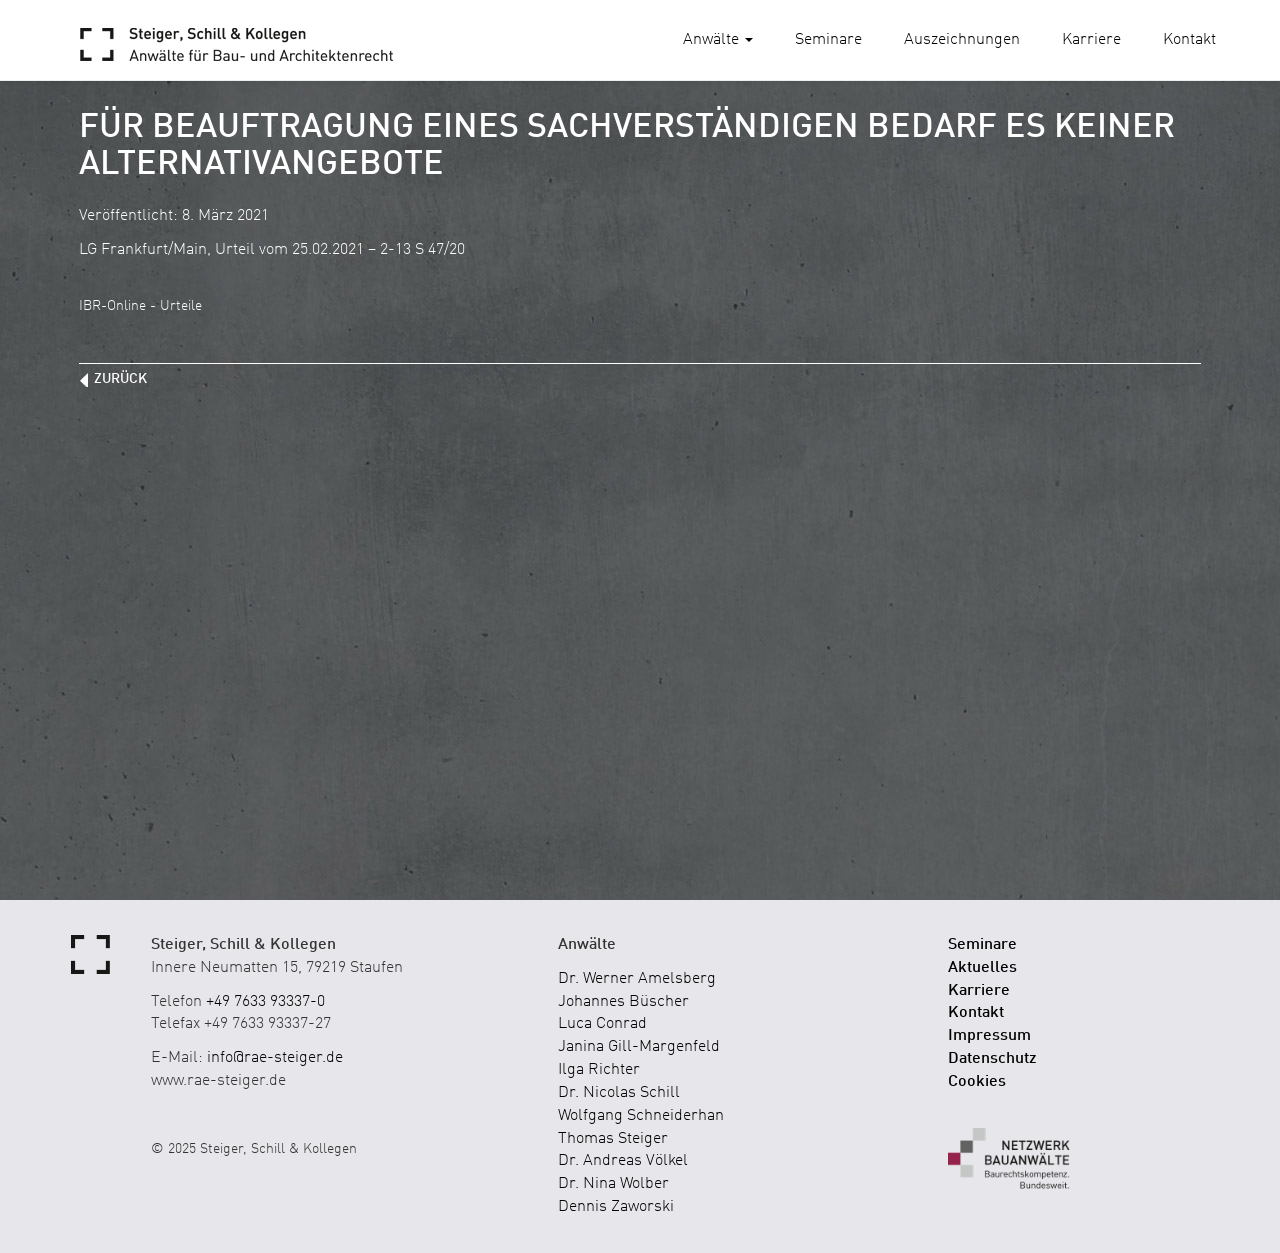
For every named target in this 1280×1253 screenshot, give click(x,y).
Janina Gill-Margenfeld (639, 1047)
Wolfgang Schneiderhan (641, 1116)
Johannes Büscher (623, 1002)
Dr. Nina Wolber (613, 1184)
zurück (120, 379)
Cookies (977, 1082)
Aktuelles (982, 968)
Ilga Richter (599, 1070)
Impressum (989, 1036)
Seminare (828, 40)
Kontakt (1189, 40)
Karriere (1091, 40)
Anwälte (718, 40)
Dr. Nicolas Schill (619, 1093)
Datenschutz (992, 1059)
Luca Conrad (602, 1024)
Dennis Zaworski (616, 1207)
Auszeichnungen (962, 40)
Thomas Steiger (613, 1139)
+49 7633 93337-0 (265, 1002)
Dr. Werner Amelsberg (637, 979)
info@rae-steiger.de (275, 1058)
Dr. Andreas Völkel (623, 1161)
